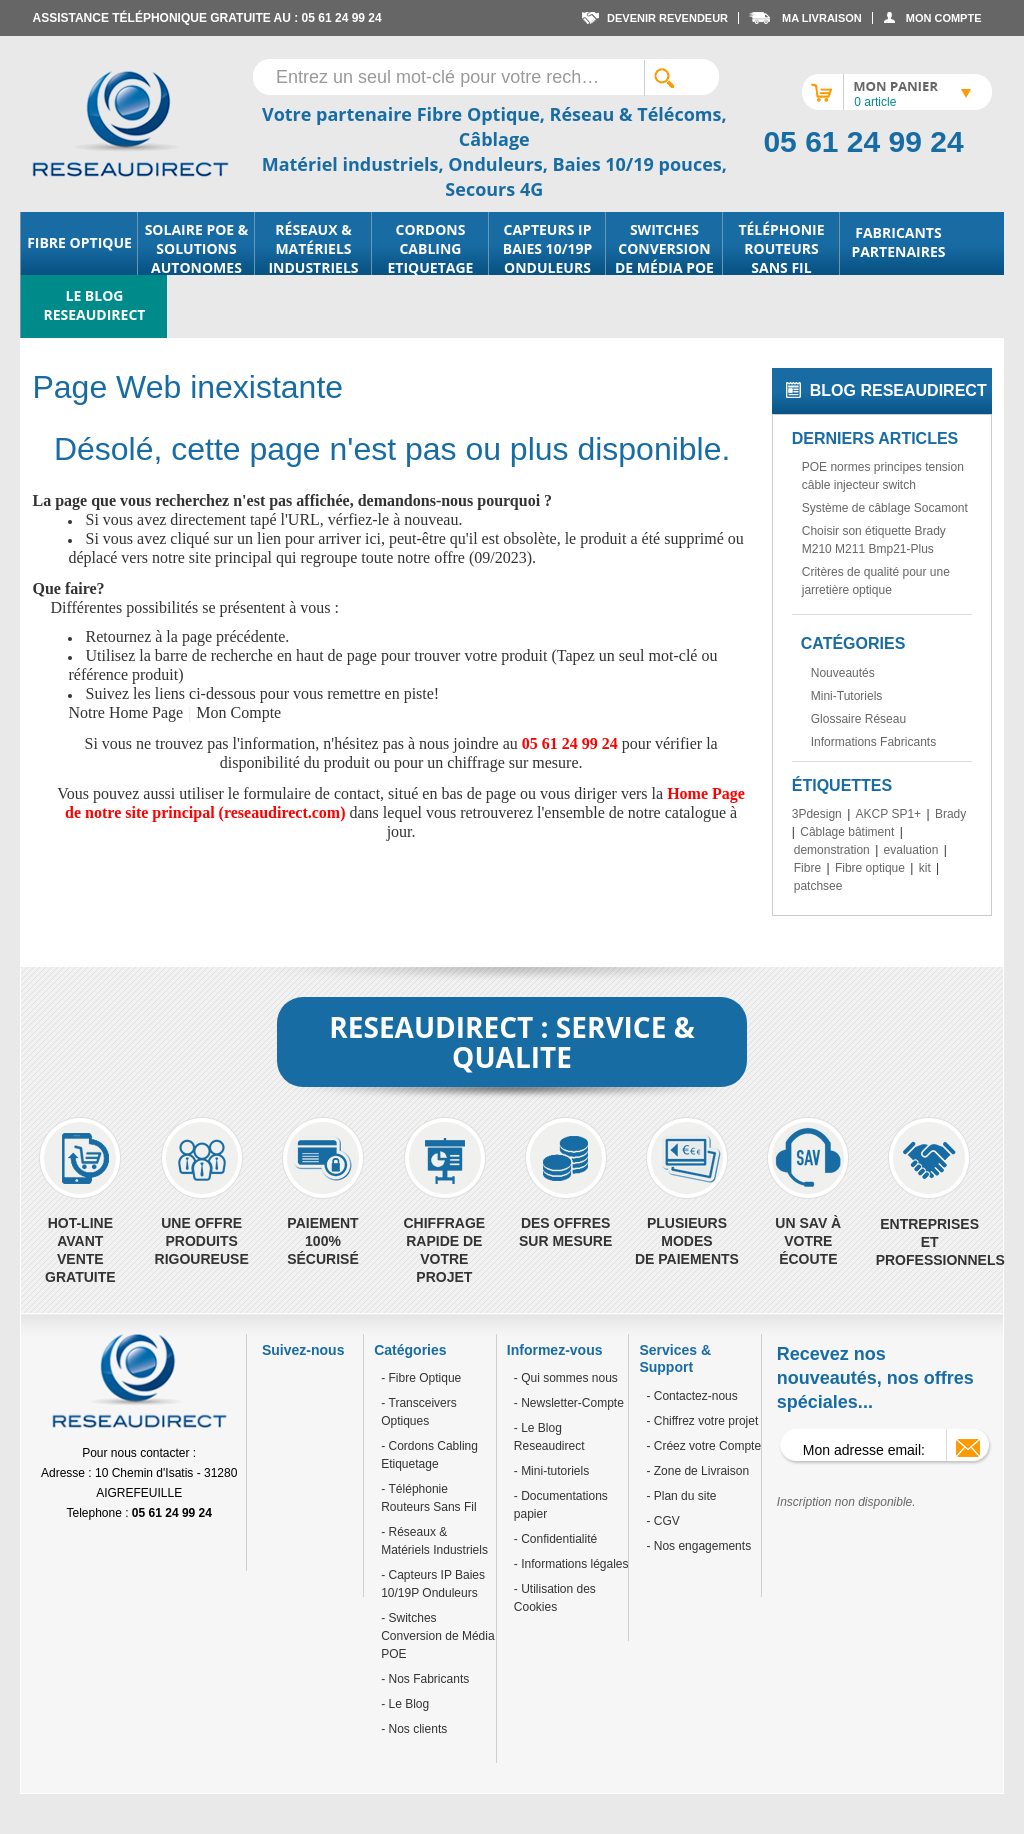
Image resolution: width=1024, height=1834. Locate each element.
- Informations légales (571, 1564)
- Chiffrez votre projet (702, 1421)
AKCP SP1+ (888, 814)
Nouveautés (843, 673)
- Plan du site (681, 1496)
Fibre (807, 868)
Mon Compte (238, 712)
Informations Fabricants (873, 742)
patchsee (818, 886)
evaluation (911, 850)
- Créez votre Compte (703, 1446)
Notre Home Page (125, 712)
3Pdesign (817, 814)
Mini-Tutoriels (847, 696)
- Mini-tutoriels (551, 1471)
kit (925, 868)
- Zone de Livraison (697, 1471)
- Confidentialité (555, 1539)
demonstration (832, 850)
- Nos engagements (698, 1546)
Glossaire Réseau (858, 719)
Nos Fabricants (427, 1679)
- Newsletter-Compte (569, 1403)
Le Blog (407, 1704)
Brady (950, 814)
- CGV (662, 1521)
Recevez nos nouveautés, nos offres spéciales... (875, 1378)
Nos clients (416, 1729)
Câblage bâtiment (847, 832)
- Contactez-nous (691, 1396)
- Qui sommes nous (566, 1378)
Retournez (118, 636)
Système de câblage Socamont (885, 508)
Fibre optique (870, 868)
